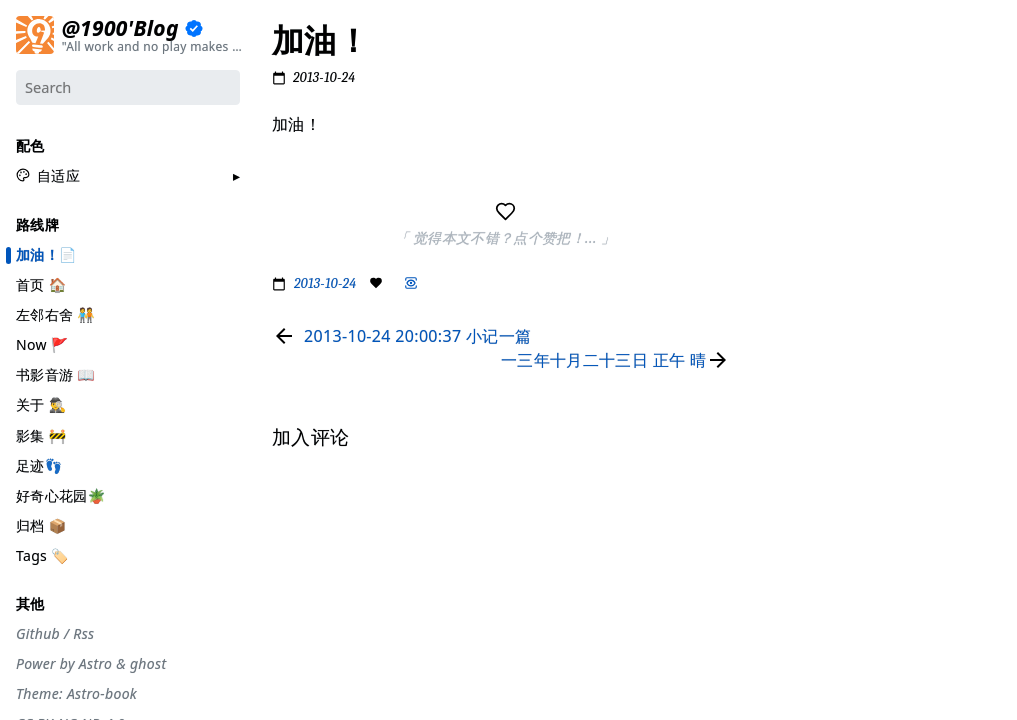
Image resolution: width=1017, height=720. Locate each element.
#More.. (793, 436)
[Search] (128, 87)
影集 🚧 (41, 434)
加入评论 (794, 481)
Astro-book (102, 694)
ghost (148, 664)
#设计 (786, 152)
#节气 (786, 100)
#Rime (789, 410)
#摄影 (786, 126)
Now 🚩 (42, 344)
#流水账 (792, 75)
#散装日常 (798, 358)
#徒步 (786, 384)
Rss (83, 633)
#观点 (786, 333)
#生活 (786, 178)
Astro (95, 664)
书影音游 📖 (55, 374)
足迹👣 (39, 464)
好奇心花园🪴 (60, 494)
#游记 (786, 255)
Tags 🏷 (42, 554)
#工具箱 (792, 204)
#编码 (786, 229)
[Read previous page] (401, 336)
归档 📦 (41, 524)
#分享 (786, 49)
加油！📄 (46, 254)
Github (38, 633)
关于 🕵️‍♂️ (41, 404)
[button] (48, 175)
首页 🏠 (41, 283)
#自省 (786, 307)
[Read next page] (619, 360)
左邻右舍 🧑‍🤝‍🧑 (55, 314)
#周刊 (786, 281)
